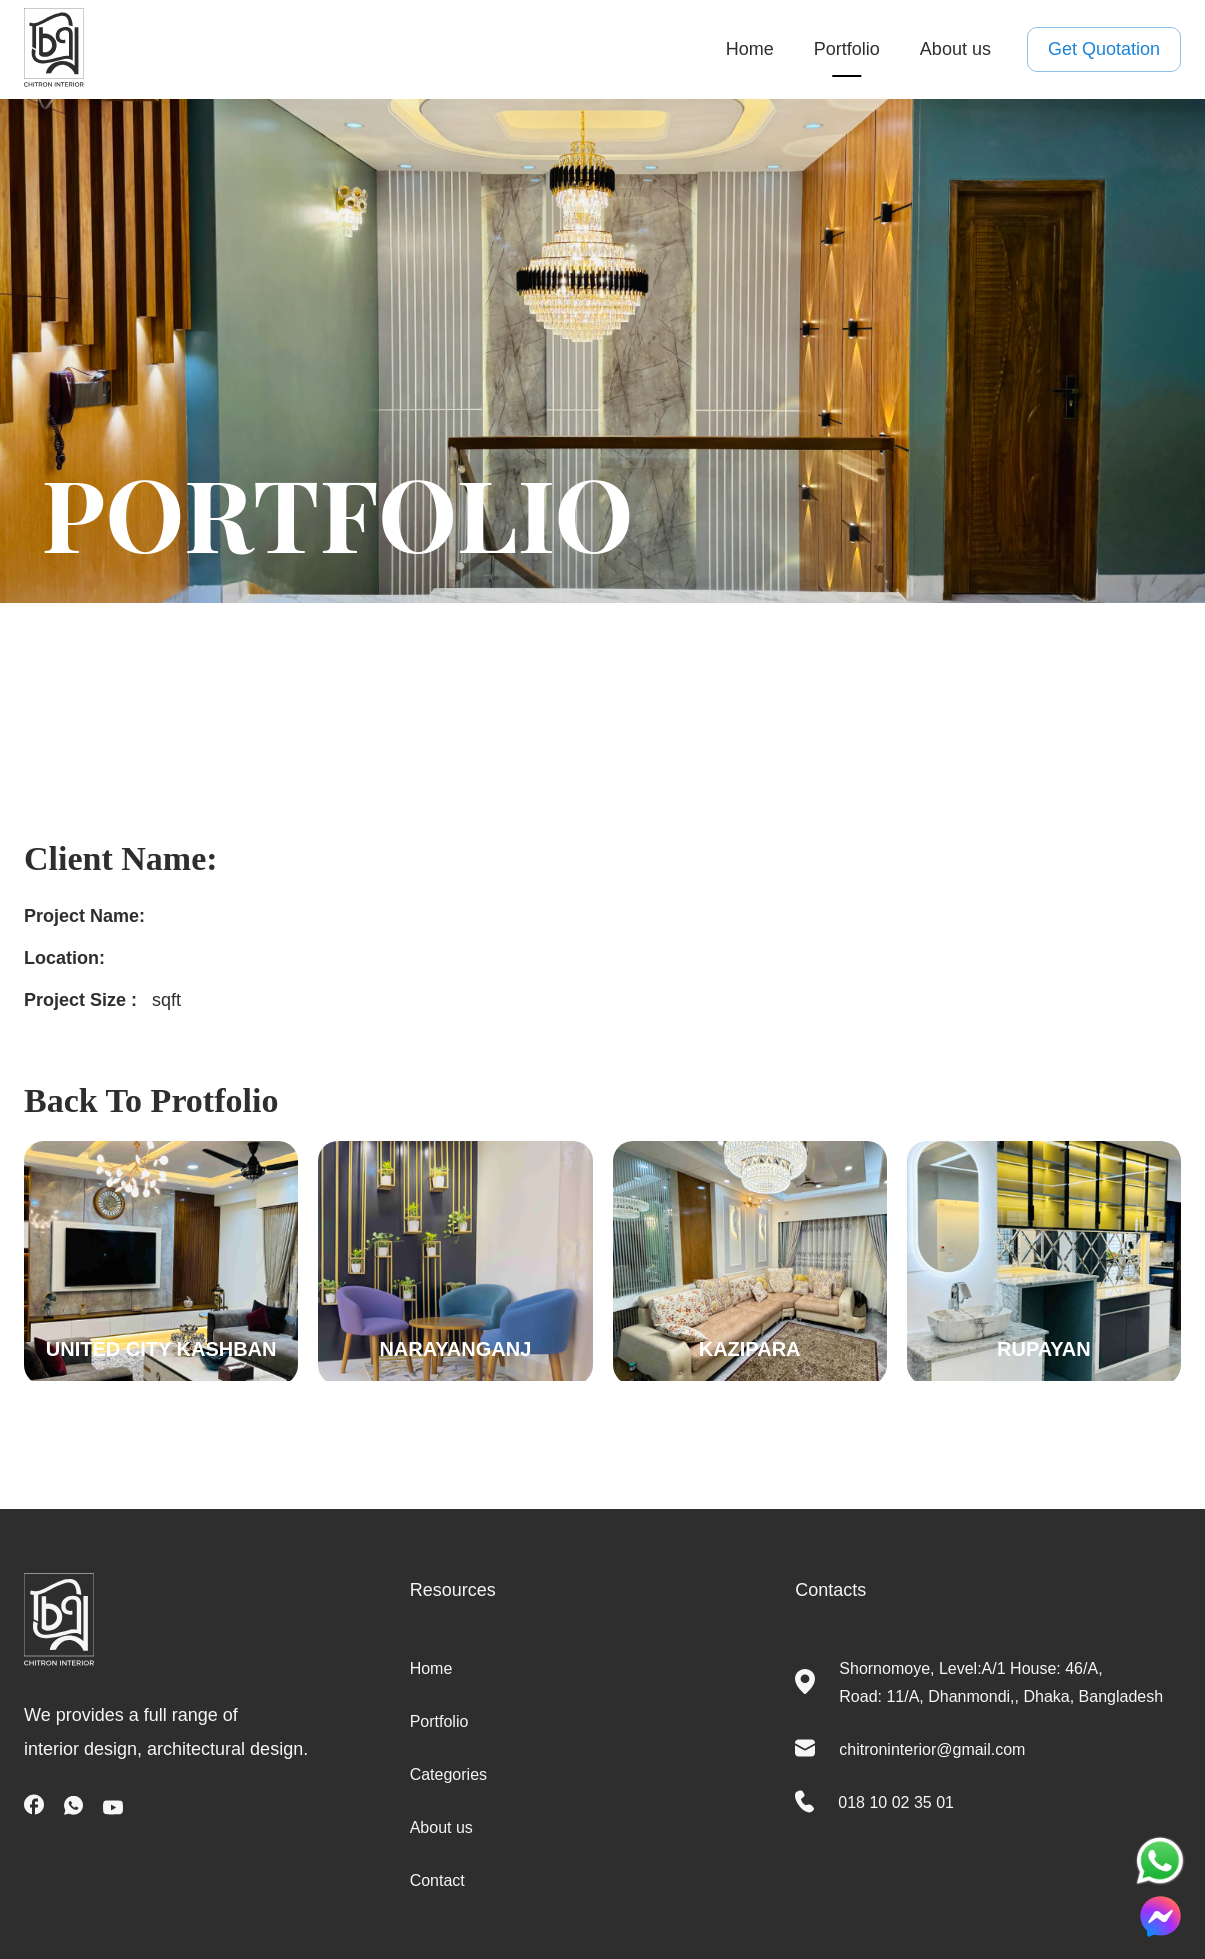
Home (750, 49)
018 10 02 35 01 (896, 1802)
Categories (448, 1774)
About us (955, 49)
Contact (437, 1880)
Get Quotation (1104, 50)
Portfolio (847, 49)
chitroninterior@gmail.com (932, 1749)
